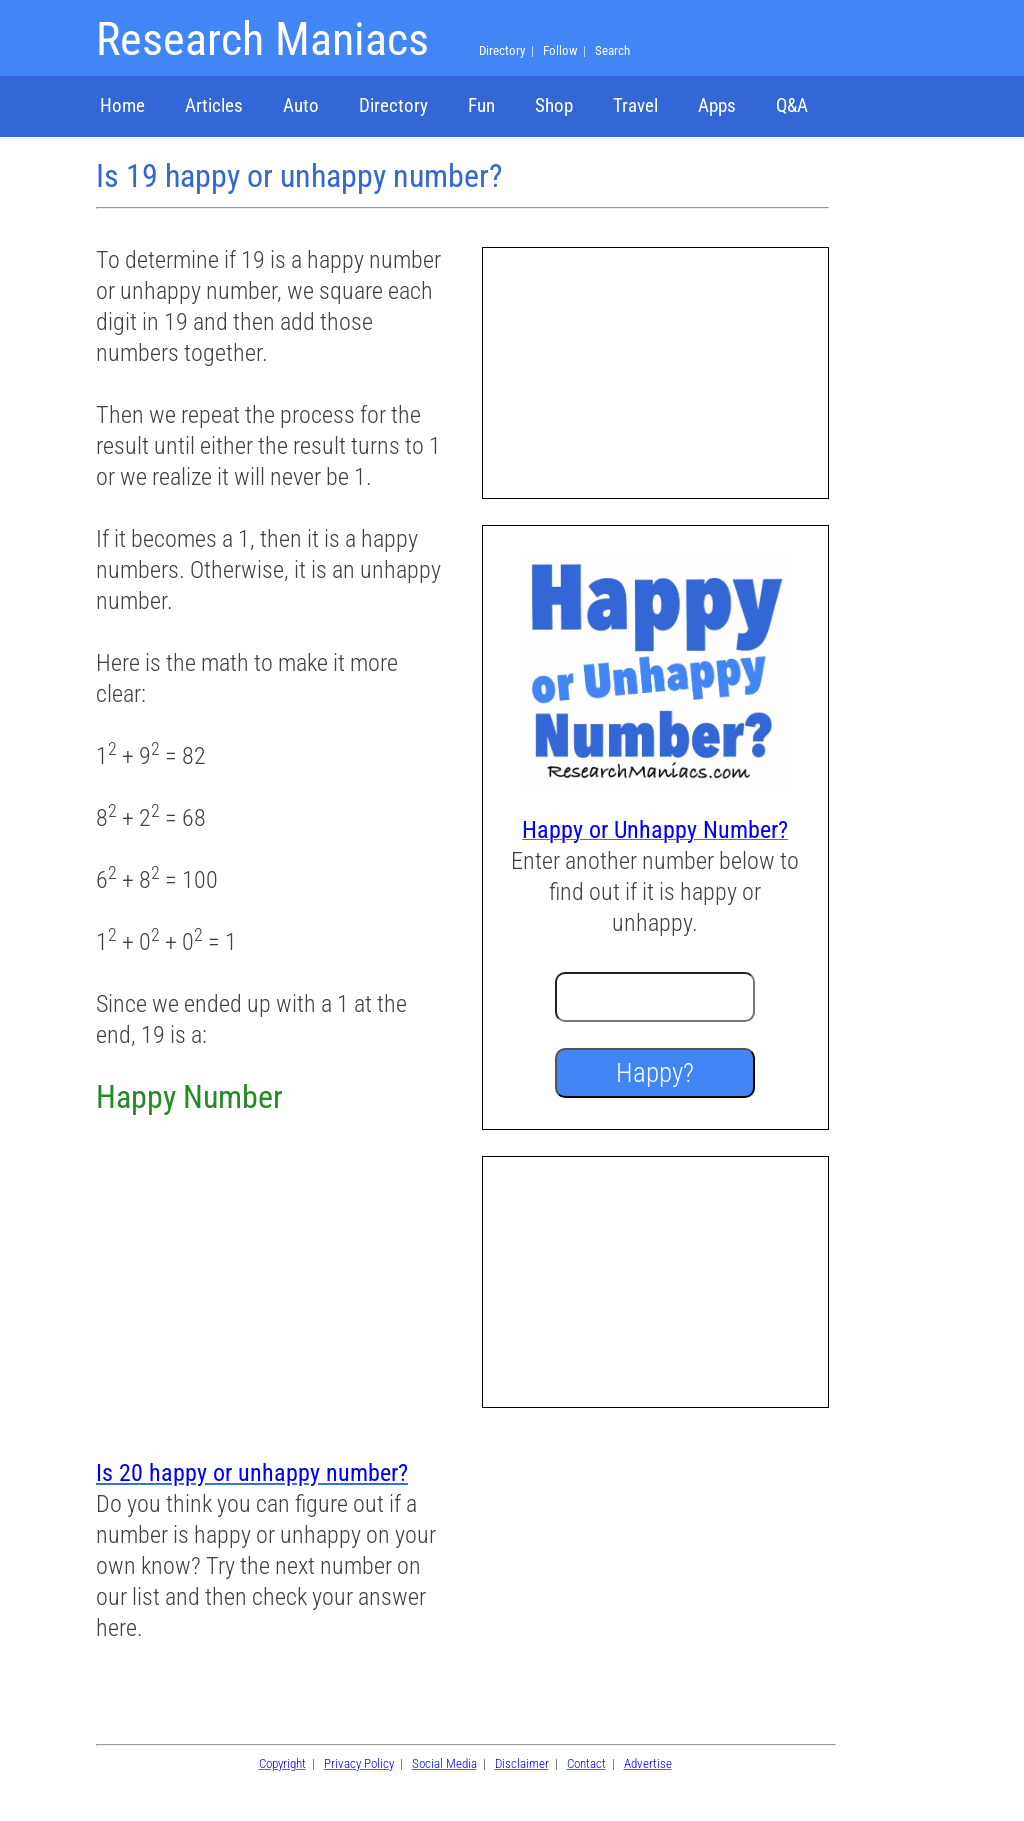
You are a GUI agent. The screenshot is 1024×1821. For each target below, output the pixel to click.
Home (122, 105)
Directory (393, 105)
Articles (214, 105)
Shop (554, 105)
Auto (301, 105)
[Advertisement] (268, 1289)
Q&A (792, 105)
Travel (635, 105)
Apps (717, 105)
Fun (481, 105)
